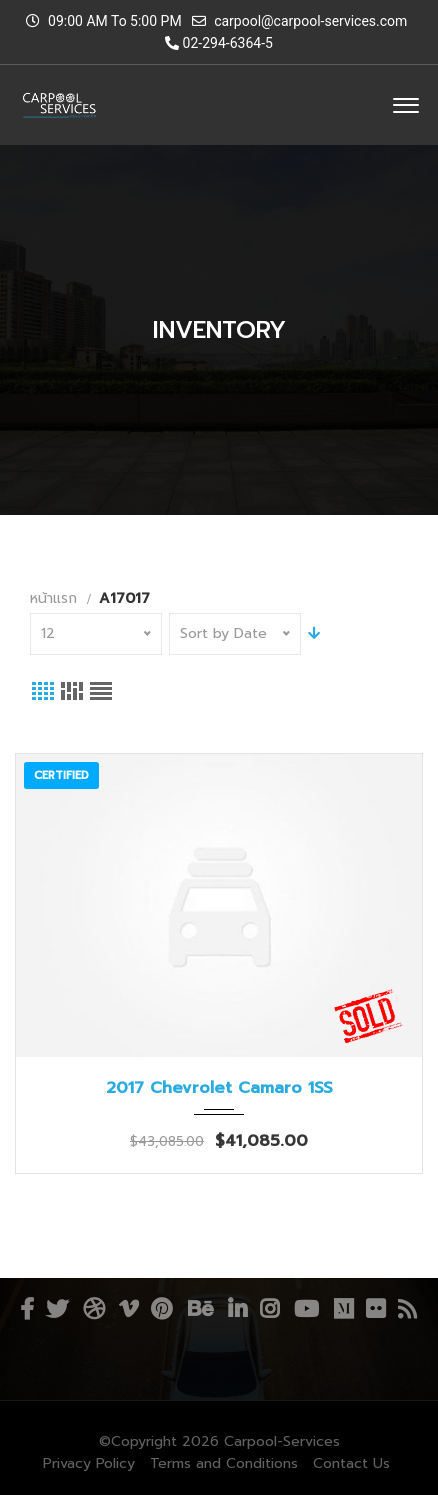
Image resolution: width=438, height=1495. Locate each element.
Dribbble (94, 1309)
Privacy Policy (89, 1463)
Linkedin (237, 1309)
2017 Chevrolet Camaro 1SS (219, 1088)
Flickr (375, 1309)
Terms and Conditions (224, 1463)
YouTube (306, 1309)
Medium (343, 1309)
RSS (407, 1309)
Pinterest (161, 1309)
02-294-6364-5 (219, 43)
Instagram (269, 1309)
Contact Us (351, 1463)
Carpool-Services (282, 1441)
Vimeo (128, 1309)
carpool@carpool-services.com (310, 21)
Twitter (57, 1309)
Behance (200, 1309)
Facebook (27, 1309)
